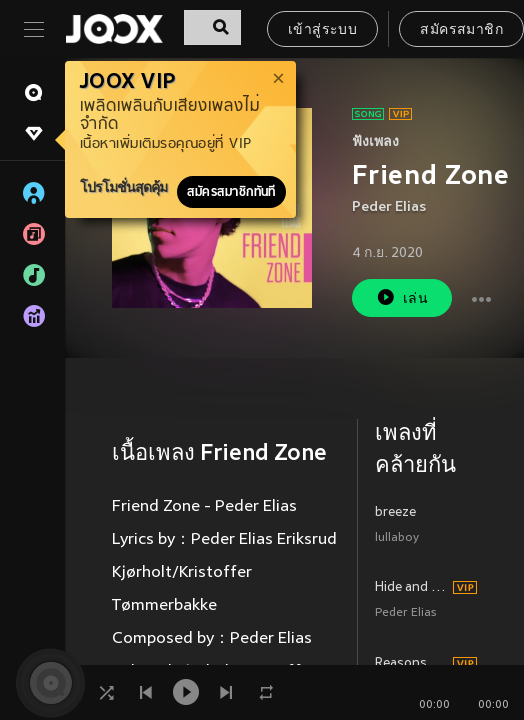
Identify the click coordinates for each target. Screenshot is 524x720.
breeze (395, 513)
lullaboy (397, 538)
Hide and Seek (411, 588)
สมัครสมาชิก (461, 30)
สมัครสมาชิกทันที (231, 192)
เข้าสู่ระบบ (322, 30)
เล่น (402, 297)
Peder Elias (389, 207)
